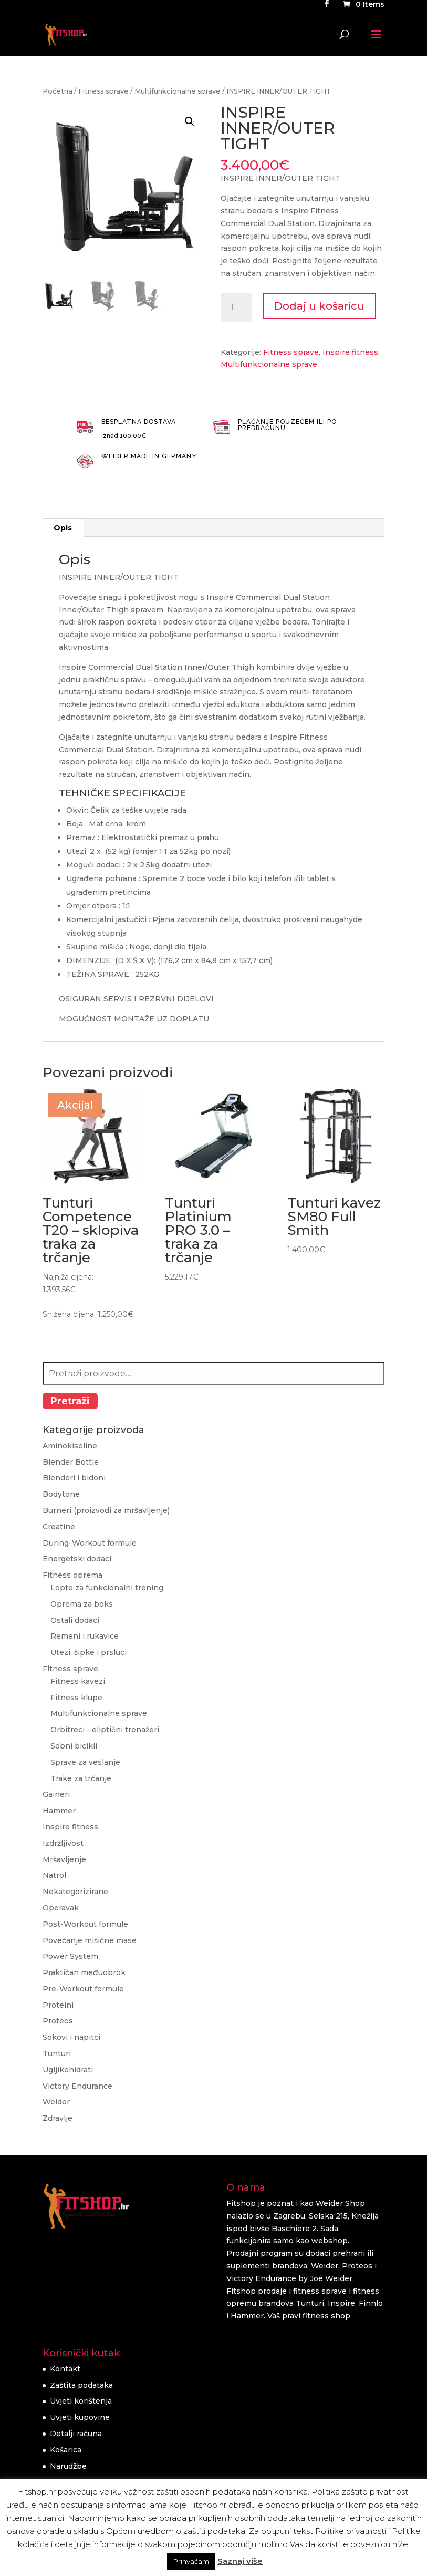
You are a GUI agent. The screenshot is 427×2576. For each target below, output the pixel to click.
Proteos (58, 2021)
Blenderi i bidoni (74, 1478)
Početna (57, 91)
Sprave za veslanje (85, 1762)
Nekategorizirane (75, 1891)
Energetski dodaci (77, 1558)
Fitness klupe (76, 1697)
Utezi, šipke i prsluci (88, 1652)
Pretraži (70, 1401)
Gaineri (56, 1794)
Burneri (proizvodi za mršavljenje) (106, 1510)
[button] (189, 121)
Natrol (54, 1875)
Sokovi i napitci (71, 2037)
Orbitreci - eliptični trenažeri (104, 1729)
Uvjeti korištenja (81, 2401)
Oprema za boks (81, 1604)
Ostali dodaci (74, 1620)
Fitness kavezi (77, 1681)
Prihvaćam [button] (191, 2561)
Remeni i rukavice (84, 1636)
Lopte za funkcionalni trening (106, 1587)
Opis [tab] (63, 528)
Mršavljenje (64, 1859)
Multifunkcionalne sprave (177, 91)
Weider (56, 2102)
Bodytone (61, 1494)
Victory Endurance (77, 2086)
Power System (70, 1956)
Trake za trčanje (80, 1778)
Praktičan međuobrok (84, 1972)
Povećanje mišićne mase (90, 1940)
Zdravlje (57, 2118)
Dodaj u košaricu (319, 306)
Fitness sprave (103, 91)
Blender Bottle (71, 1462)
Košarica (65, 2450)
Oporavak (61, 1908)
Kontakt (65, 2369)
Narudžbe (68, 2466)
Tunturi (57, 2053)
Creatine (59, 1526)
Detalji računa (76, 2433)
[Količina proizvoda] (236, 307)
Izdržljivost (63, 1843)
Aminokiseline (70, 1445)
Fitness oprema (72, 1575)
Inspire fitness (350, 352)
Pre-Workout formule (83, 1989)
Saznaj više (240, 2561)
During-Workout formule (90, 1543)
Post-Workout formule (85, 1924)
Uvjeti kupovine (80, 2417)
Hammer (59, 1810)
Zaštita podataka (81, 2385)
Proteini (58, 2005)
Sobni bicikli (73, 1746)
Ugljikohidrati (68, 2069)
